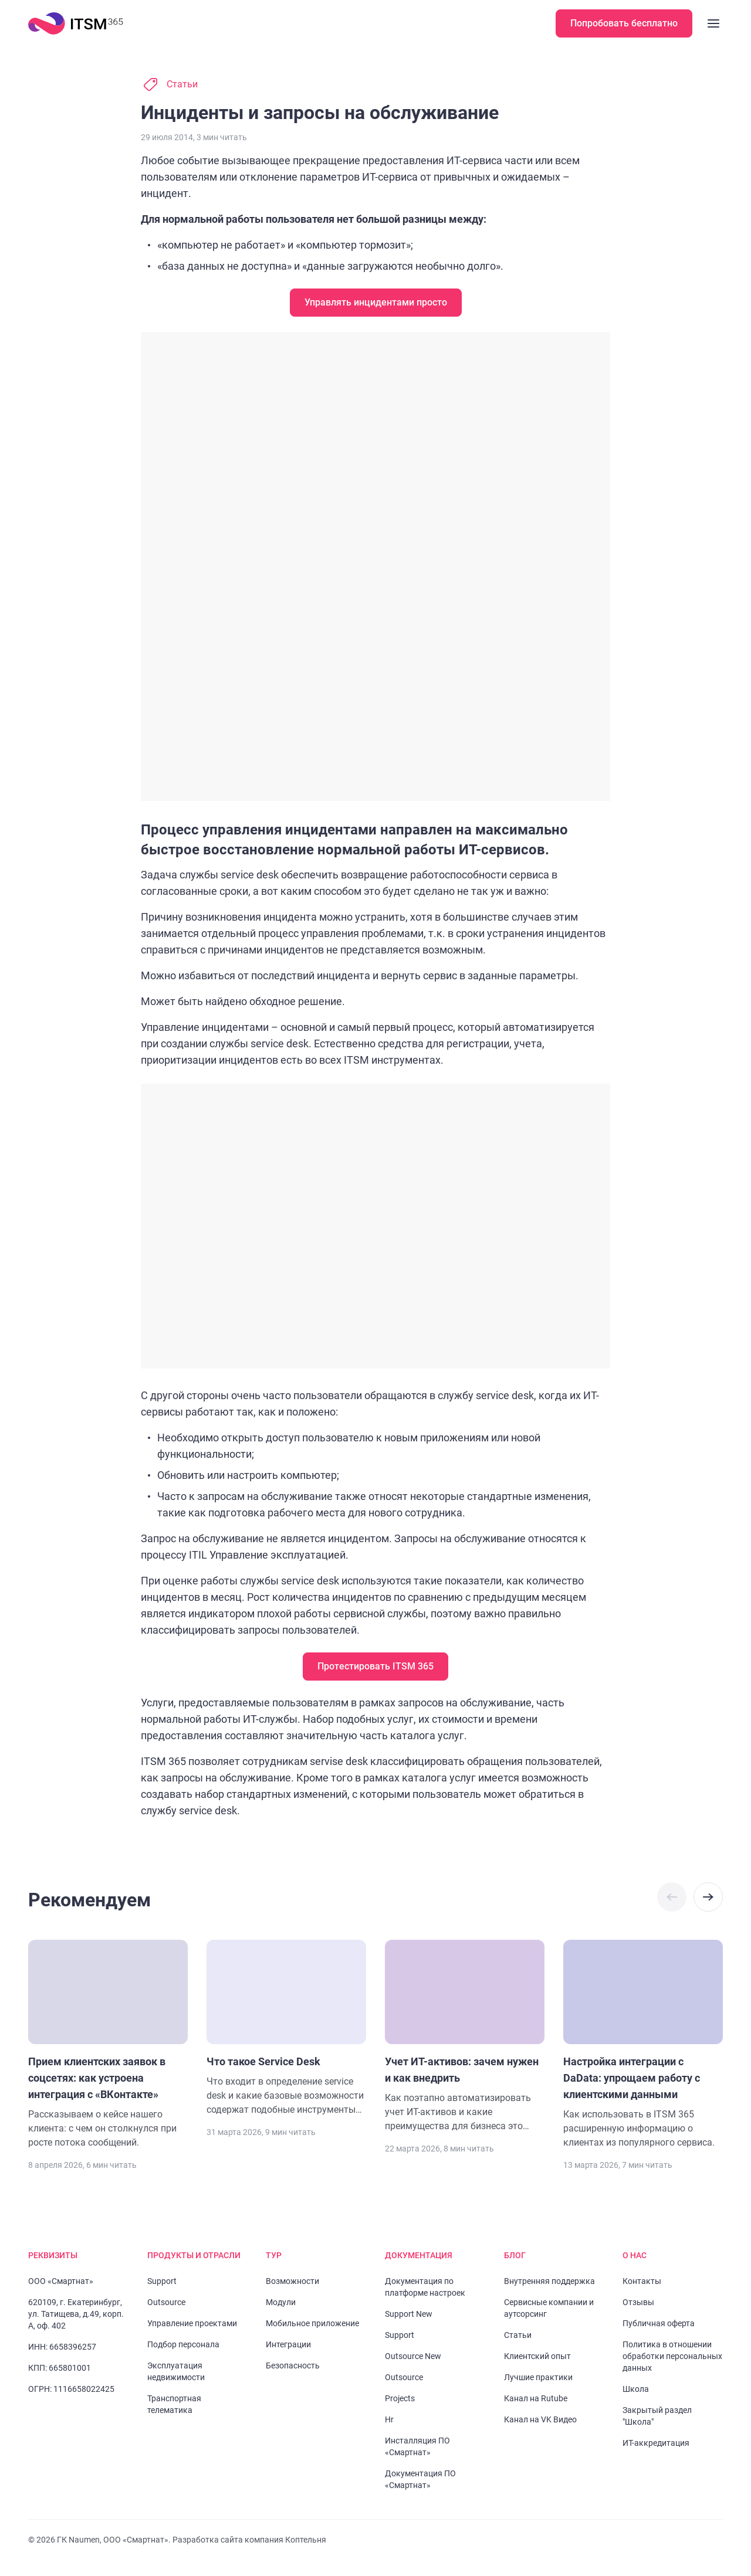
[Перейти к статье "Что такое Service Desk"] (286, 2028)
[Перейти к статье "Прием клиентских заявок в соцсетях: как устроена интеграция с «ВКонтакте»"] (108, 2045)
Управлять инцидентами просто (375, 302)
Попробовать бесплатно (625, 23)
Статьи (182, 84)
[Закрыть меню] (713, 23)
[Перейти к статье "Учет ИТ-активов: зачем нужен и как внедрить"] (464, 2036)
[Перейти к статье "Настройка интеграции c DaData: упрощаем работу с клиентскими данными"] (643, 2045)
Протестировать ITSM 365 (375, 1666)
